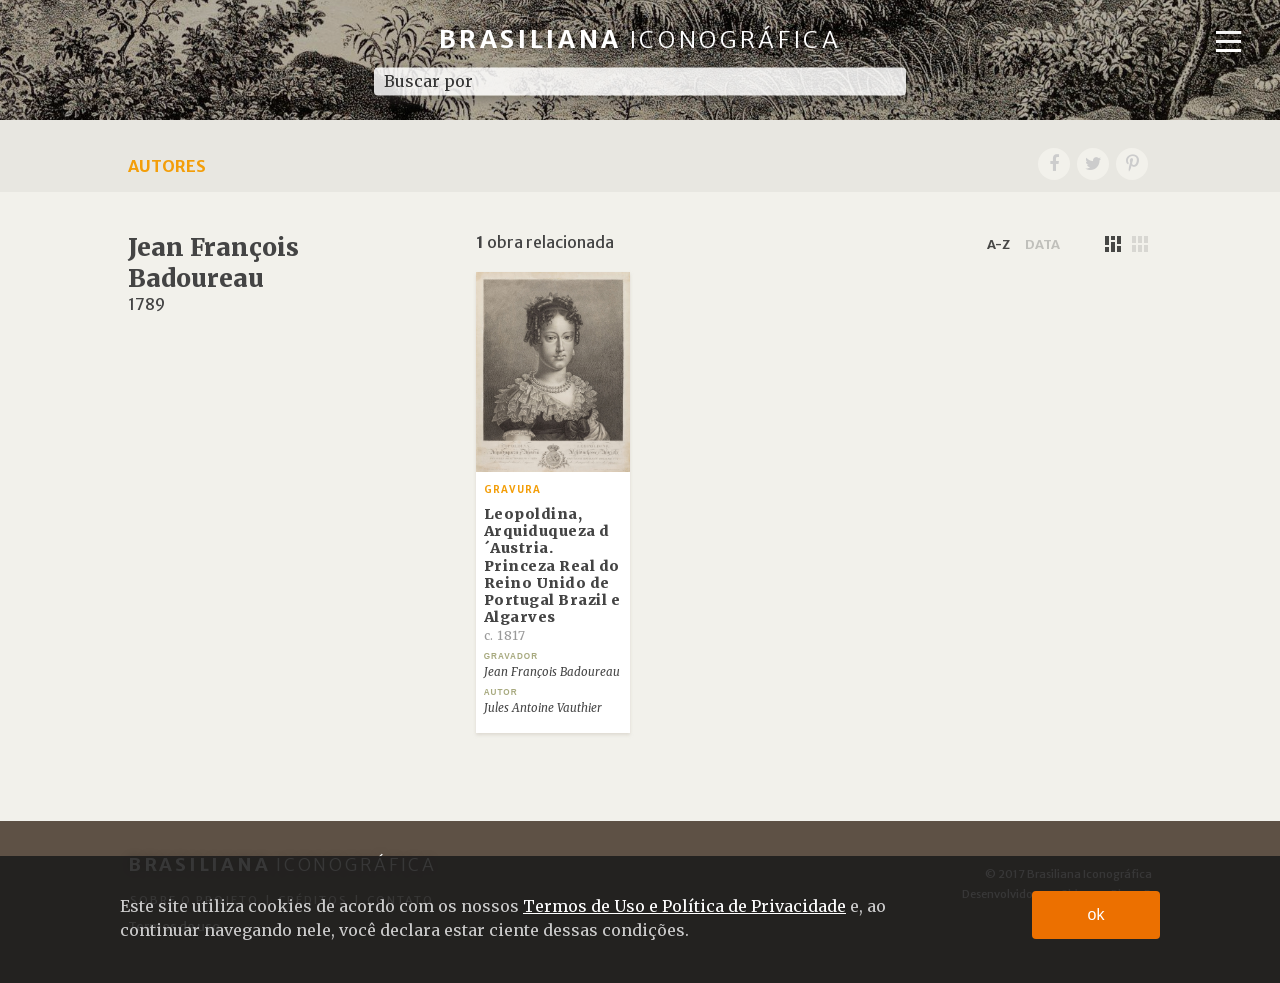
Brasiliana (640, 39)
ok (1096, 914)
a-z (998, 244)
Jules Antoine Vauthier (543, 708)
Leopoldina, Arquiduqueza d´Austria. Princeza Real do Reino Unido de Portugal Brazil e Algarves (552, 574)
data (1042, 244)
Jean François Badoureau (552, 672)
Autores (167, 166)
